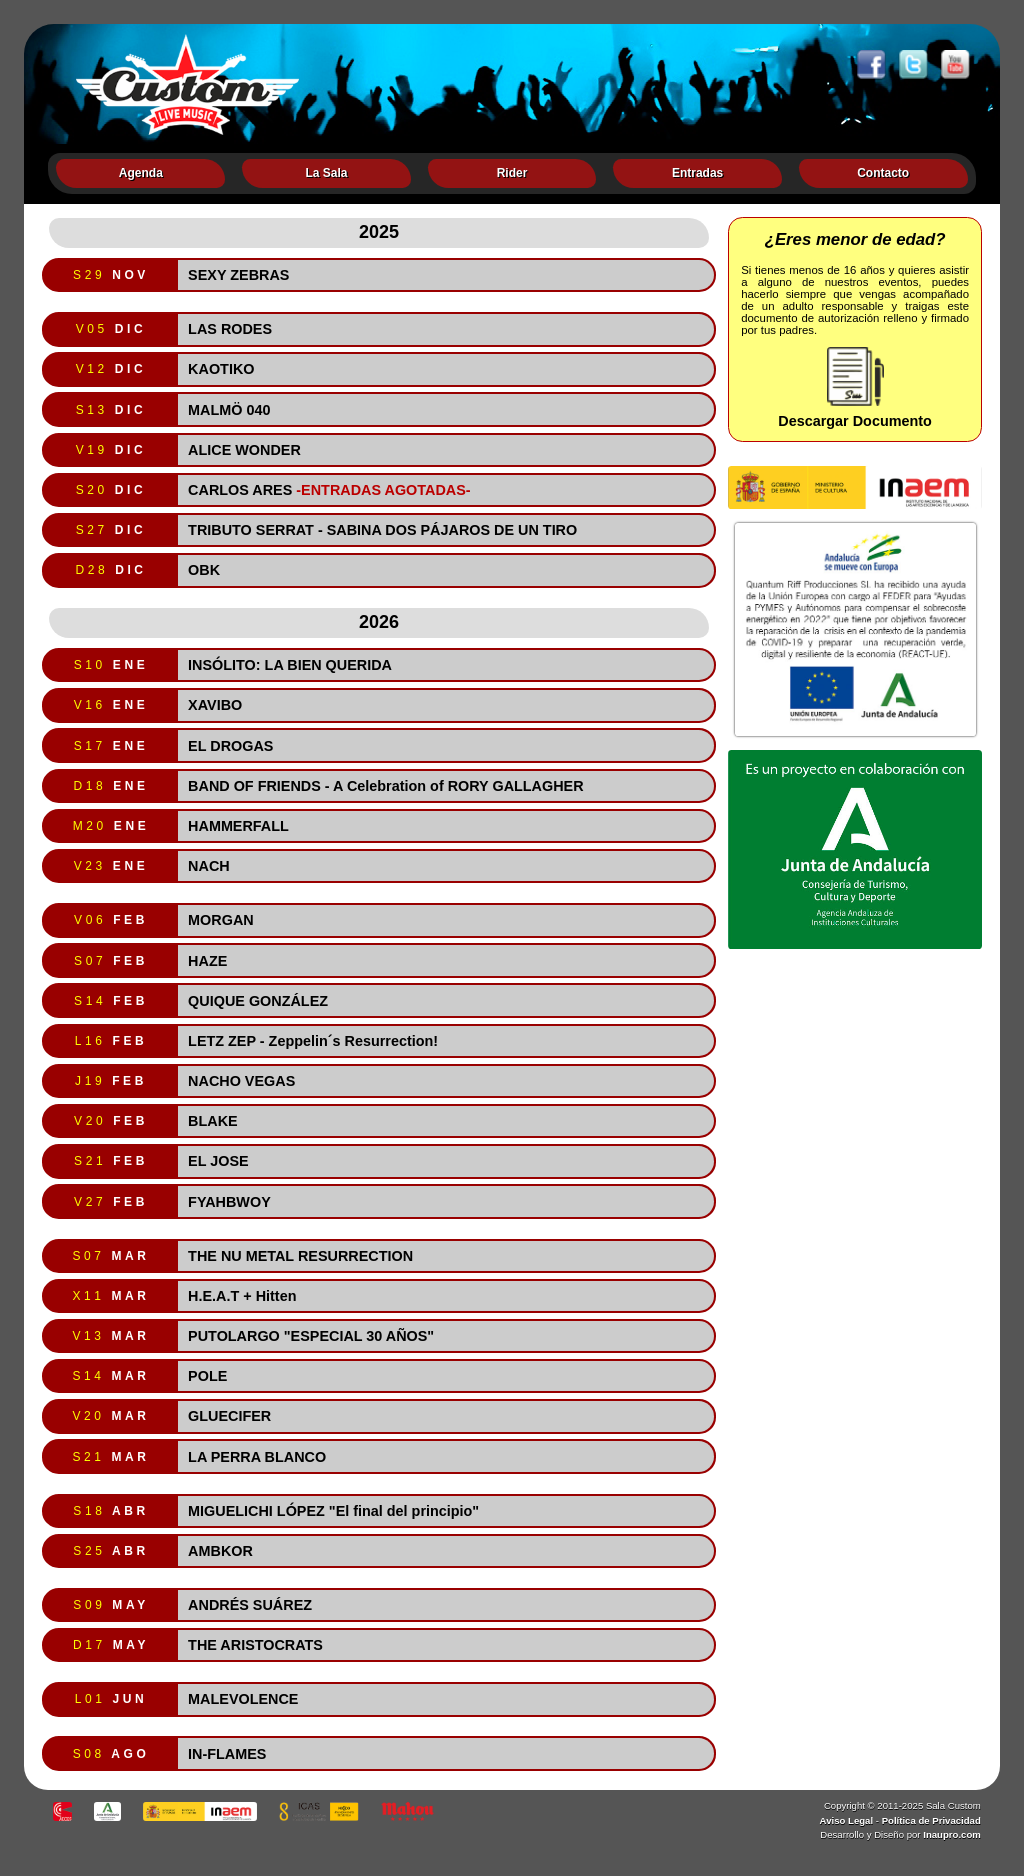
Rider (512, 173)
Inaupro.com (952, 1834)
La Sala (326, 173)
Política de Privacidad (931, 1820)
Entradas (697, 173)
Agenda (141, 173)
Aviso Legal (847, 1820)
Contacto (883, 173)
